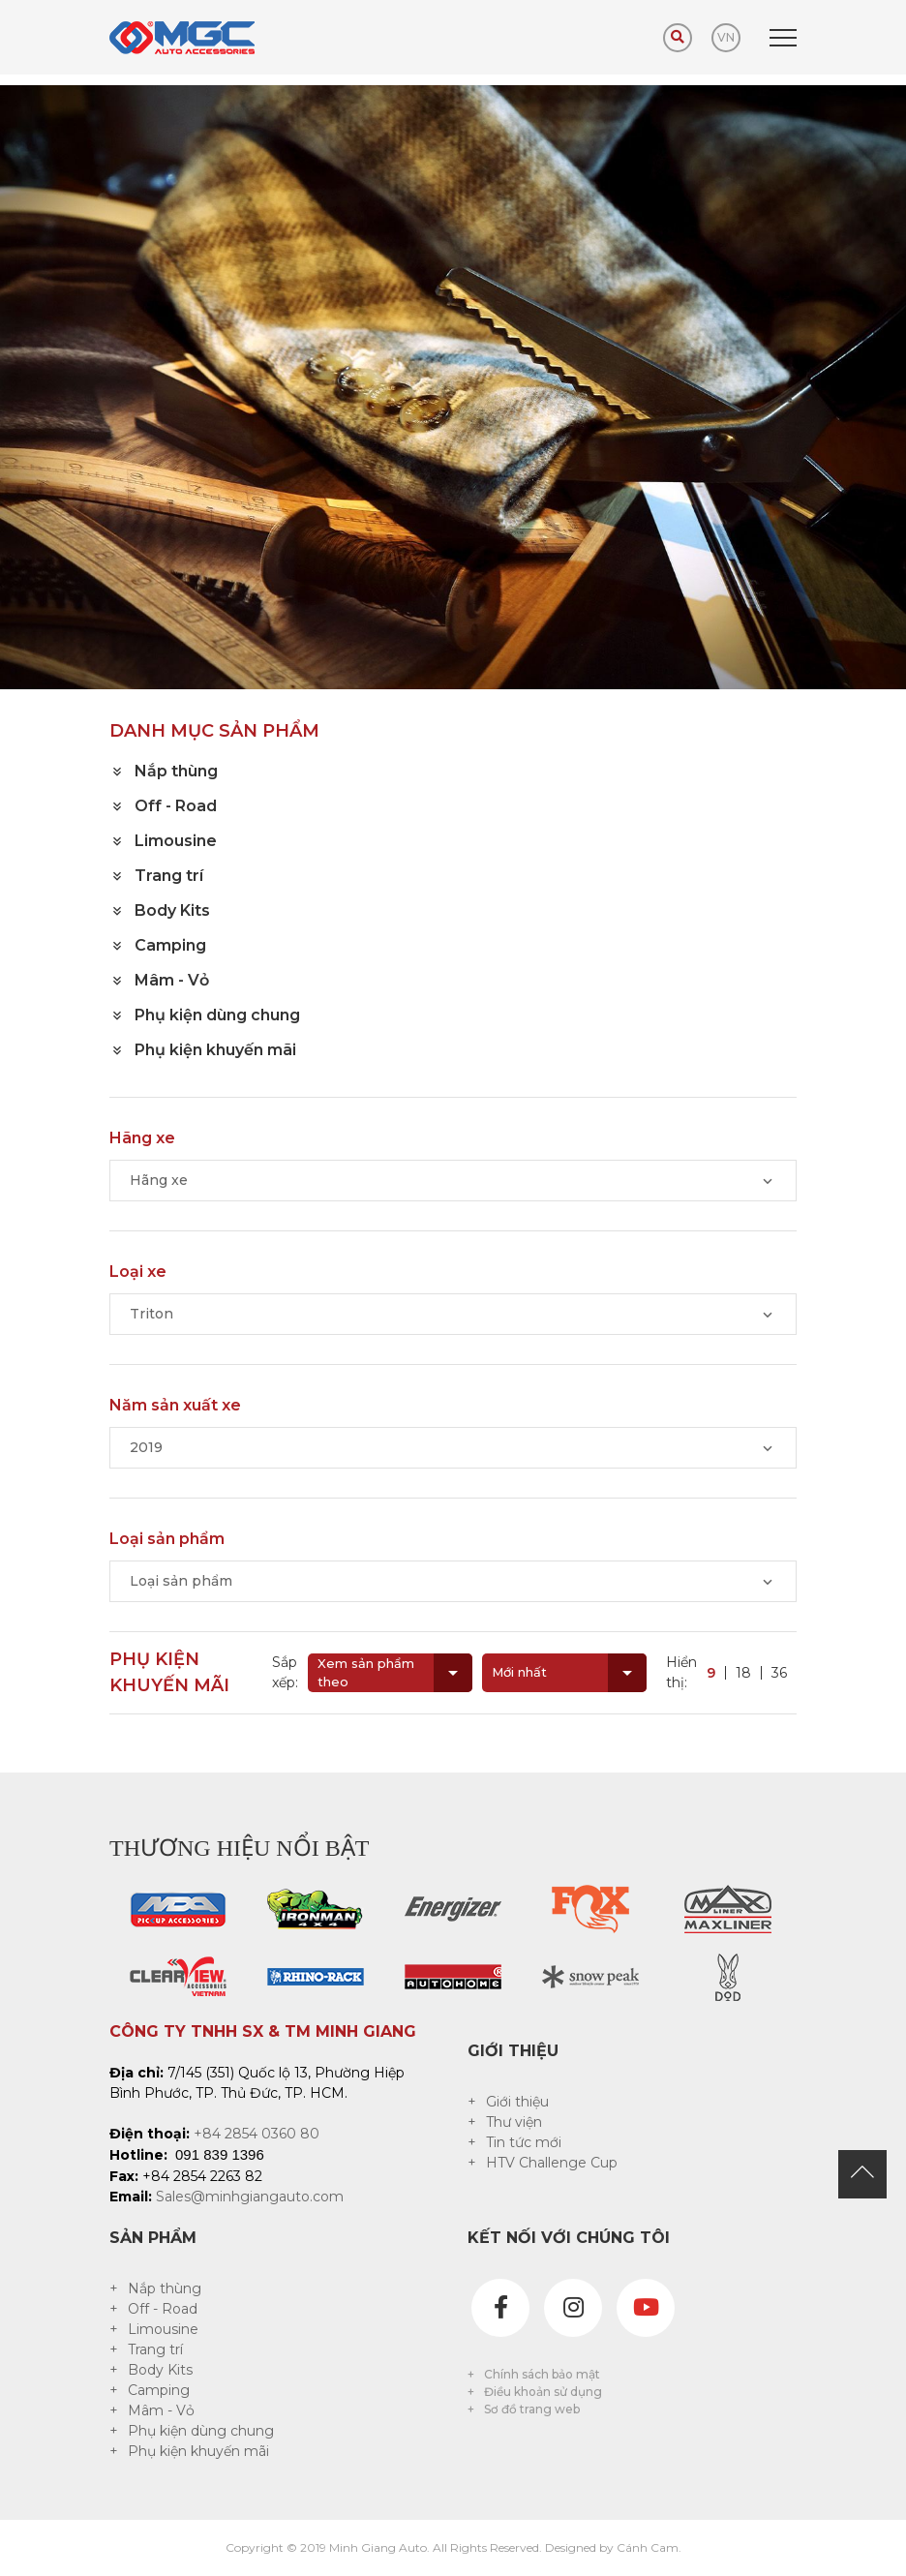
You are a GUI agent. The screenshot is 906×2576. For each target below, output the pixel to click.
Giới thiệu (517, 2101)
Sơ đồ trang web (532, 2409)
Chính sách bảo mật (542, 2374)
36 (779, 1673)
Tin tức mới (523, 2142)
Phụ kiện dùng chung (201, 2431)
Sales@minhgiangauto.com (250, 2196)
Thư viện (514, 2122)
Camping (159, 2390)
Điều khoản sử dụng (543, 2391)
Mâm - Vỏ (161, 2410)
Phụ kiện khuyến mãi (198, 2451)
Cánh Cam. (649, 2547)
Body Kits (160, 2370)
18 (743, 1673)
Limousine (163, 2329)
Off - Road (162, 2309)
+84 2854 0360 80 (256, 2133)
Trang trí (155, 2349)
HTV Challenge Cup (552, 2162)
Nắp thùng (164, 2288)
